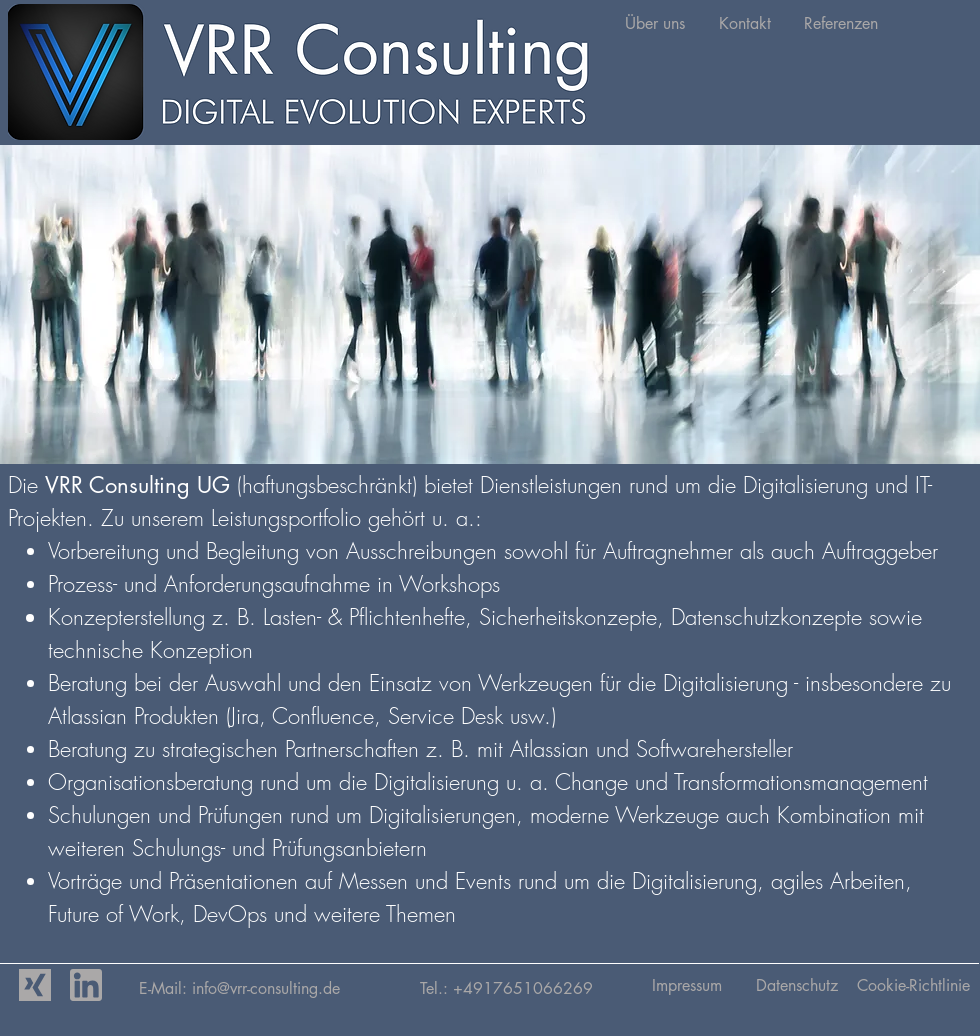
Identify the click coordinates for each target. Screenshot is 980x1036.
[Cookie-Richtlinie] (913, 986)
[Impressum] (686, 986)
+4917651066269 (523, 988)
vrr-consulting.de (325, 988)
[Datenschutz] (796, 986)
